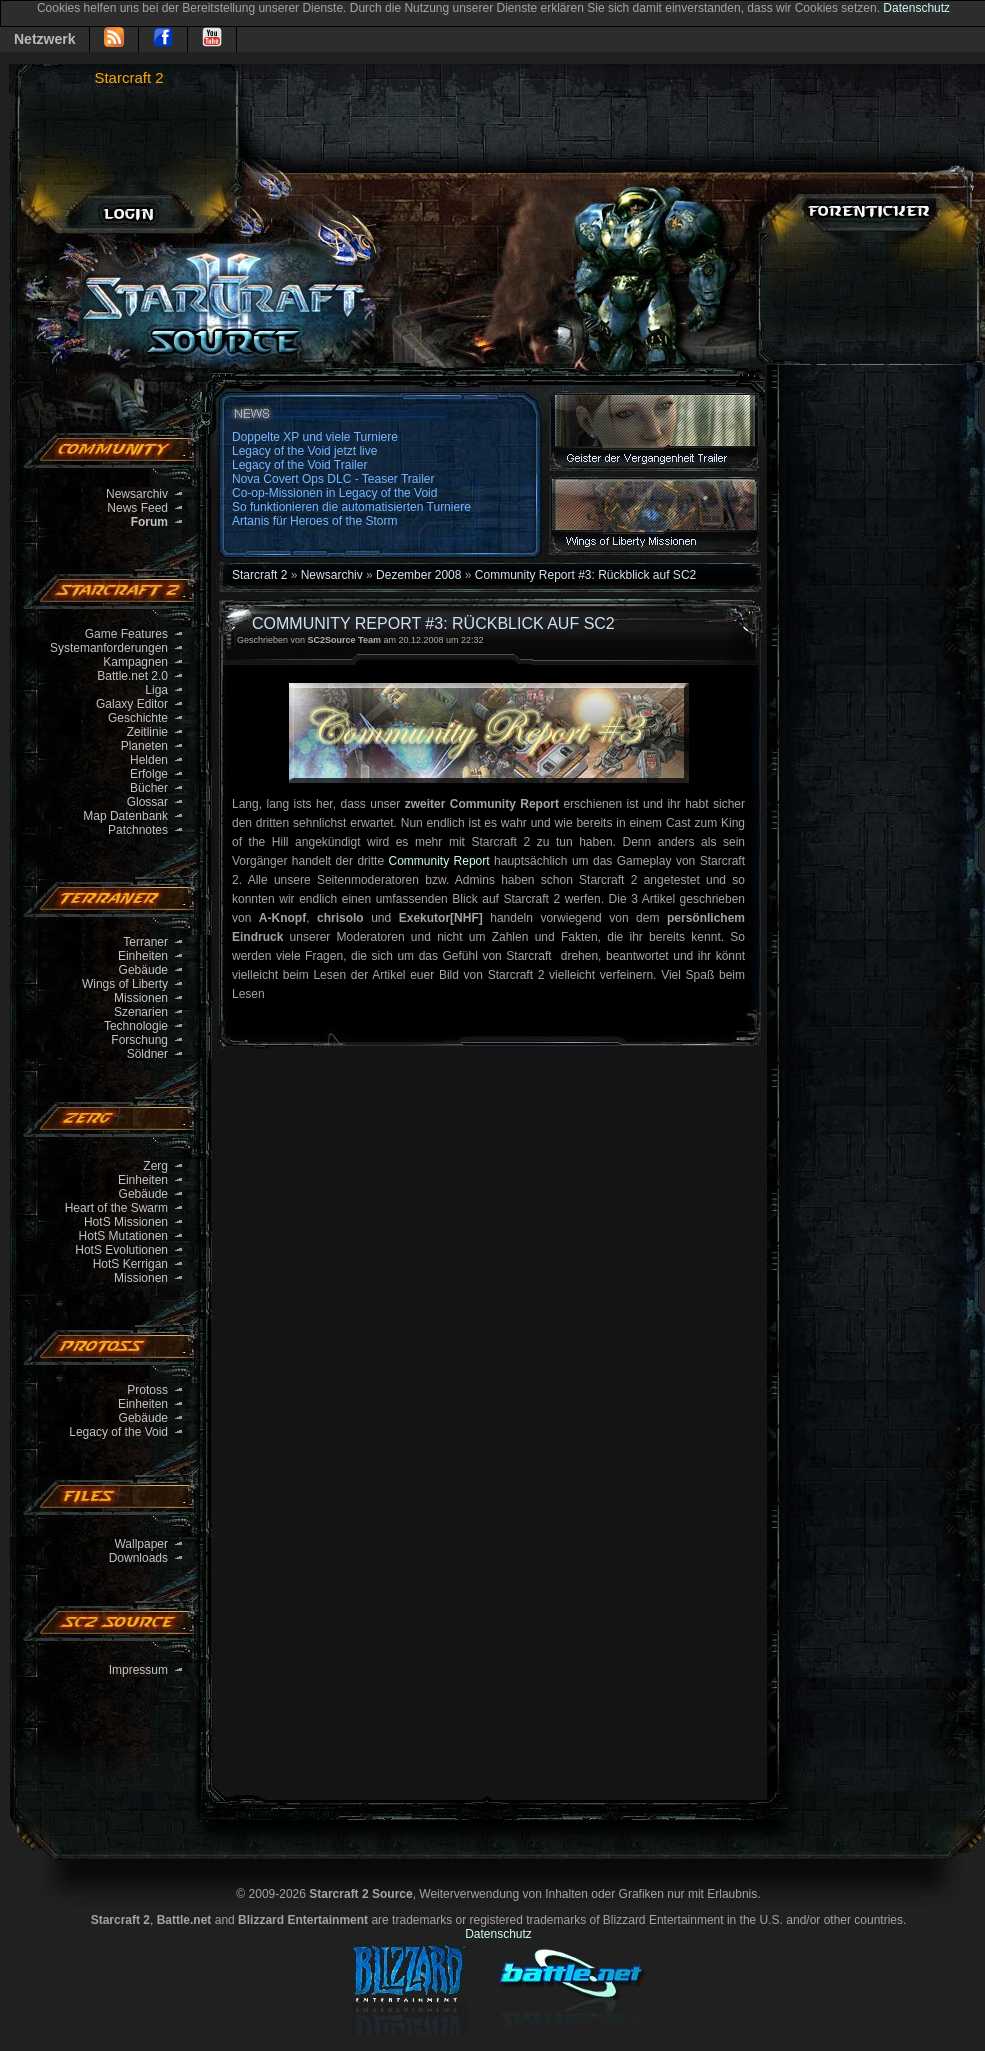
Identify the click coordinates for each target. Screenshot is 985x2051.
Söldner (147, 1054)
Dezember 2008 (418, 575)
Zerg (155, 1166)
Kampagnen (135, 662)
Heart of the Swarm (116, 1208)
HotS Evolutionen (121, 1250)
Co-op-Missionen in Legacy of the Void (334, 493)
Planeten (144, 746)
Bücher (149, 788)
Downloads (138, 1558)
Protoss (147, 1390)
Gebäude (143, 970)
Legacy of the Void (118, 1432)
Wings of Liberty (125, 984)
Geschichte (138, 718)
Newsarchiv (137, 494)
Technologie (136, 1026)
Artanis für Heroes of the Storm (314, 521)
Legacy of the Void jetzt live (304, 451)
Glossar (147, 802)
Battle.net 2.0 (132, 676)
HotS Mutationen (123, 1236)
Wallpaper (141, 1544)
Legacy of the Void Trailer (299, 465)
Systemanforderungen (109, 648)
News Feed (137, 508)
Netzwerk (44, 39)
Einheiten (143, 956)
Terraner (145, 942)
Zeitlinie (147, 732)
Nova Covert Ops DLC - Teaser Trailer (333, 479)
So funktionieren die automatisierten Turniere (351, 507)
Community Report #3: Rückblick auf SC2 (585, 575)
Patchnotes (138, 830)
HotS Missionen (126, 1222)
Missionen (141, 998)
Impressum (138, 1670)
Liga (156, 690)
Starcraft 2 (128, 77)
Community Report (439, 861)
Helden (149, 760)
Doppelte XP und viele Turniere (315, 437)
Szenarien (141, 1012)
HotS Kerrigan (130, 1264)
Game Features (126, 634)
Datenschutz (916, 8)
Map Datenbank (125, 816)
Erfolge (149, 774)
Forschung (139, 1040)
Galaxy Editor (132, 704)
